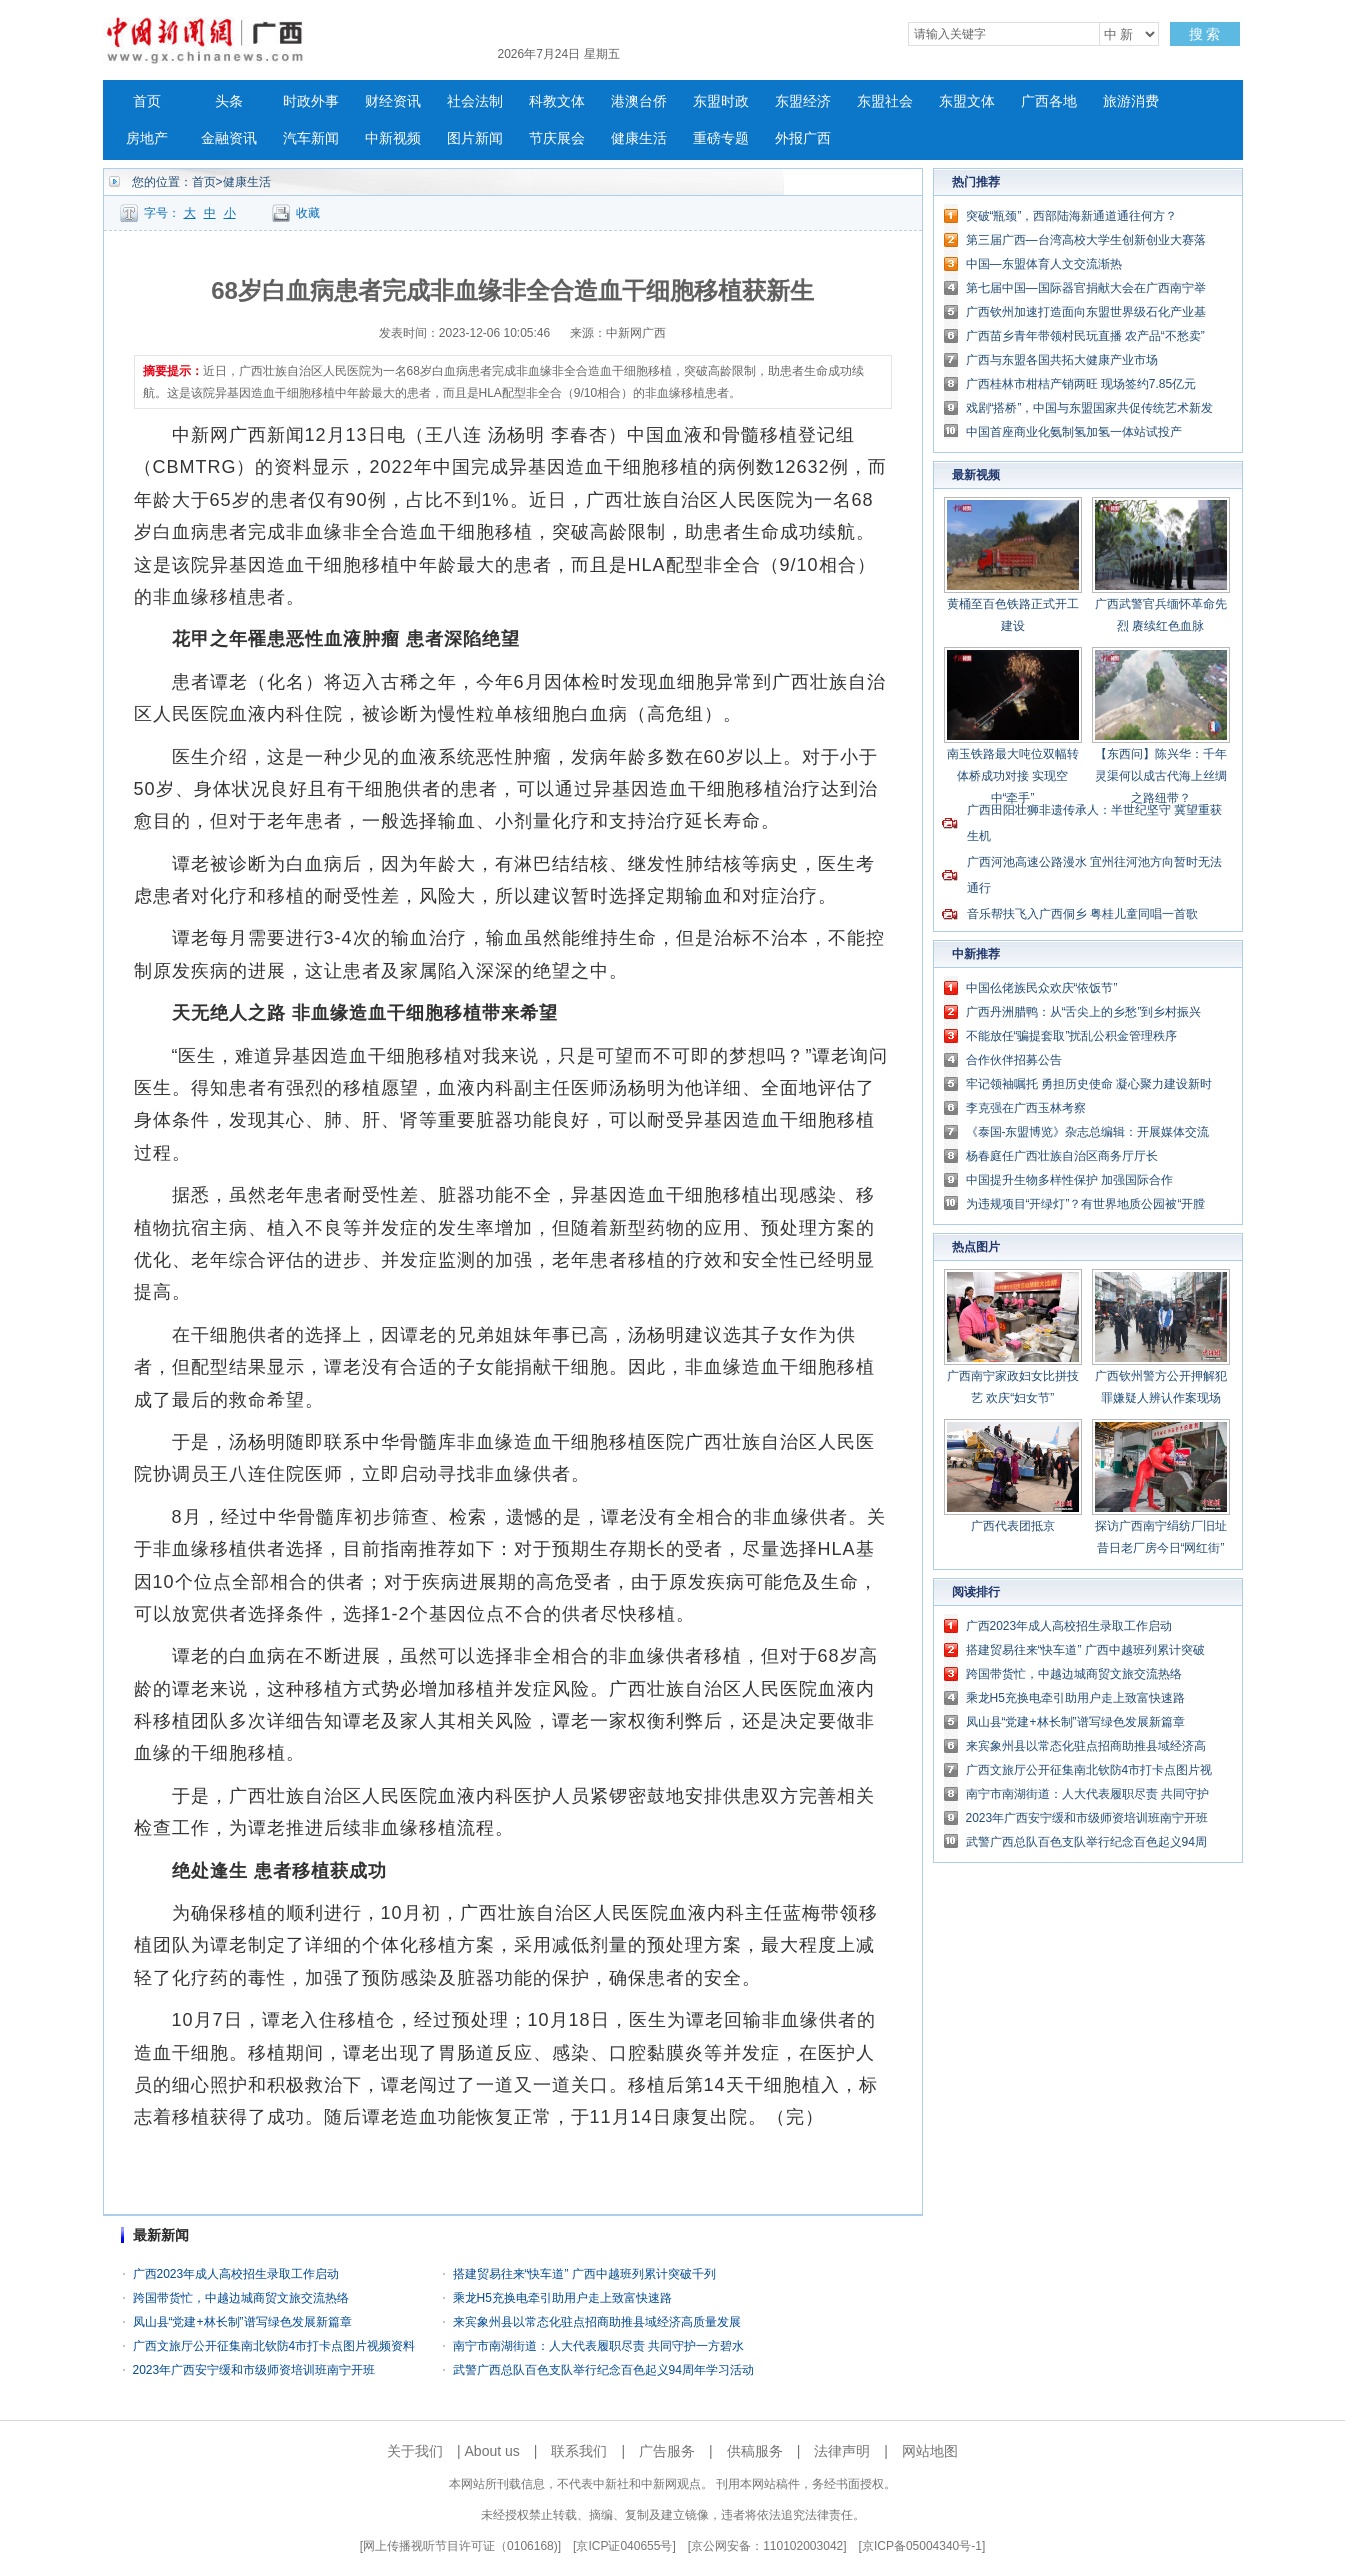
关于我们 (415, 2451)
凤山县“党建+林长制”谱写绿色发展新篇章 (242, 2322)
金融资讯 (229, 138)
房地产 (147, 138)
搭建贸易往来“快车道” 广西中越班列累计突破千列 (584, 2274)
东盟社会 (885, 101)
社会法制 (475, 101)
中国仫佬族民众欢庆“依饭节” (1042, 988)
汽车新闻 (311, 138)
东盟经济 (803, 101)
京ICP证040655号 (624, 2546)
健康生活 (639, 138)
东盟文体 (967, 101)
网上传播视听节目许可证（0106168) (460, 2546)
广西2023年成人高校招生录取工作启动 (236, 2274)
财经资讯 (393, 101)
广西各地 (1049, 101)
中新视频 (393, 138)
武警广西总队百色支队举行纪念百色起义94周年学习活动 (603, 2370)
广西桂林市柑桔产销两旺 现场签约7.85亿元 (1081, 384)
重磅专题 (721, 138)
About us (492, 2451)
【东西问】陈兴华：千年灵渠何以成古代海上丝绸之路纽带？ (1161, 776)
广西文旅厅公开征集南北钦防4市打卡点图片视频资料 (274, 2346)
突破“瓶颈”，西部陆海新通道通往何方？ (1072, 216)
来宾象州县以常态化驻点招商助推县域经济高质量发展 (597, 2322)
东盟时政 (721, 101)
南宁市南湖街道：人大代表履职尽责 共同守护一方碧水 (598, 2346)
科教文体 (557, 101)
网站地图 (930, 2451)
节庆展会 (557, 138)
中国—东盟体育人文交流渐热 (1044, 264)
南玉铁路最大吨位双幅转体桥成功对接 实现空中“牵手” (1013, 776)
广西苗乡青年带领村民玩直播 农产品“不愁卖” (1085, 336)
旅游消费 (1131, 101)
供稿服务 (755, 2451)
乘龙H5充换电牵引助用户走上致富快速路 (562, 2298)
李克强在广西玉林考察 (1026, 1108)
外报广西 (803, 138)
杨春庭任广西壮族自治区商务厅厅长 (1062, 1156)
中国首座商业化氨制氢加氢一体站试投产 (1074, 432)
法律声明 (842, 2451)
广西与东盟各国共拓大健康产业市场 (1062, 360)
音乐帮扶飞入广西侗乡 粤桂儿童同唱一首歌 (1082, 914)
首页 (147, 101)
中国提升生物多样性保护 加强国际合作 (1069, 1180)
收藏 (308, 213)
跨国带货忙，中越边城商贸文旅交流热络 (241, 2298)
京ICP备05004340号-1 (922, 2546)
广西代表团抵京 (1013, 1526)
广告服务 (667, 2451)
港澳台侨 (639, 101)
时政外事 (311, 101)
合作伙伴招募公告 (1014, 1060)
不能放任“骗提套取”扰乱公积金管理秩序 (1072, 1036)
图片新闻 (475, 138)
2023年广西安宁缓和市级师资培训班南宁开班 (254, 2370)
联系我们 (579, 2451)
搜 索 (1205, 34)
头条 (229, 101)
